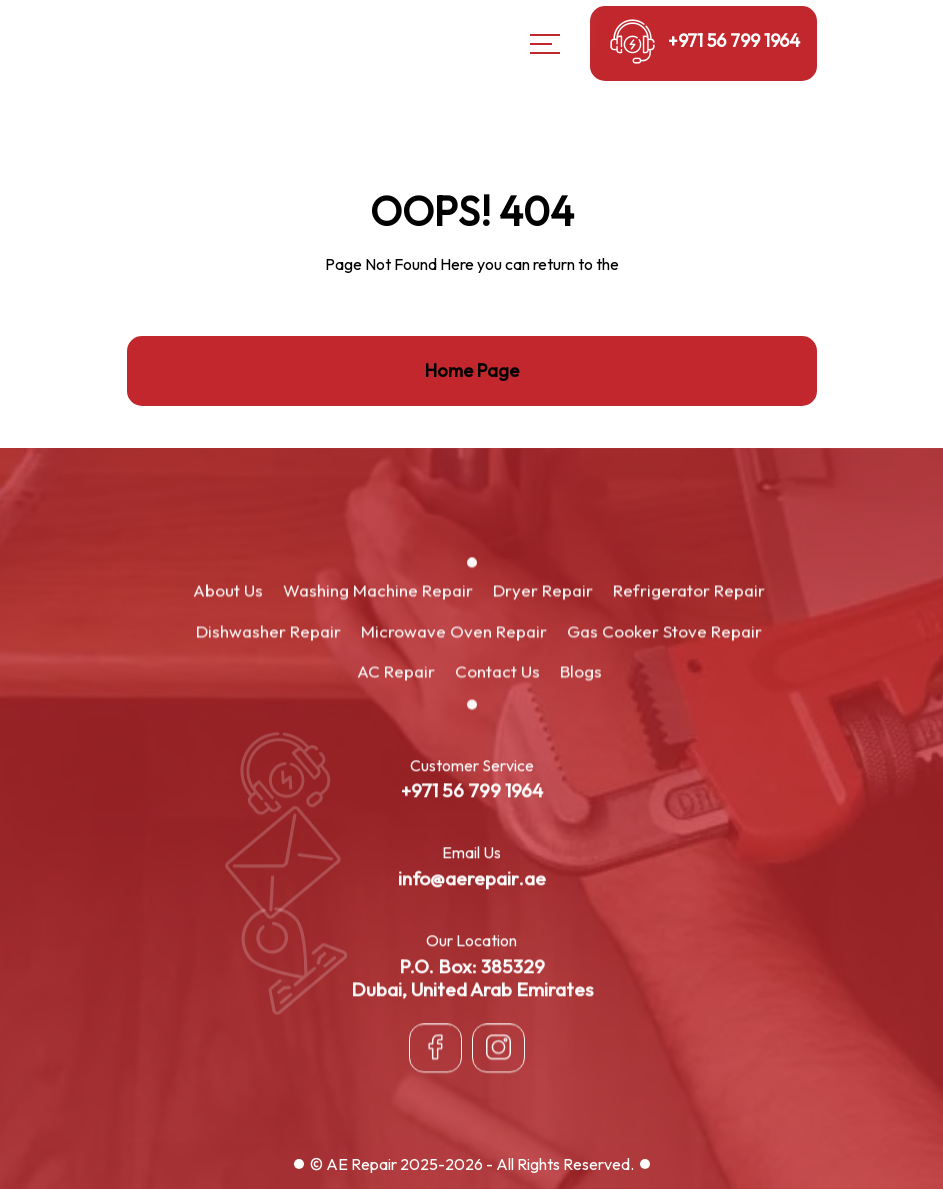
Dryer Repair (543, 591)
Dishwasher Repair (268, 631)
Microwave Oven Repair (454, 631)
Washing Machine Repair (378, 591)
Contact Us (497, 672)
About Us (228, 591)
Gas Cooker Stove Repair (664, 631)
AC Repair (396, 672)
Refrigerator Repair (689, 591)
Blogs (581, 672)
